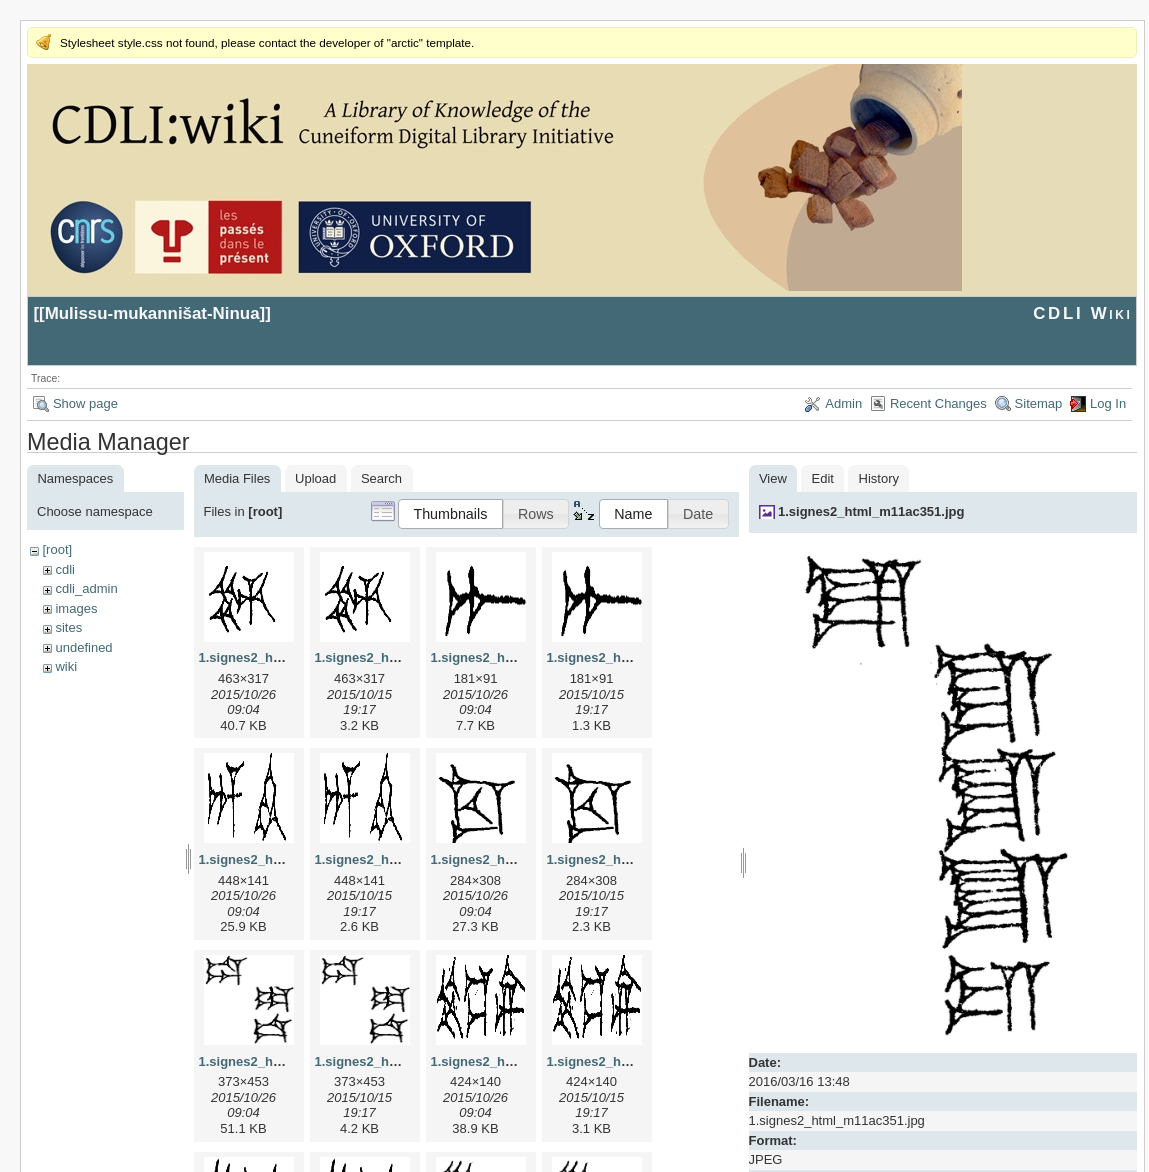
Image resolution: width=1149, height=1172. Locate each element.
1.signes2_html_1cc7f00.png (635, 859)
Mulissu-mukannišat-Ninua (152, 313)
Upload (315, 478)
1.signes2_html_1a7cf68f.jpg (519, 657)
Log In (1108, 403)
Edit (823, 478)
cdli (65, 569)
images (76, 608)
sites (68, 627)
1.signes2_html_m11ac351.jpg (871, 511)
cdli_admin (86, 588)
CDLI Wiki (1082, 313)
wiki (66, 666)
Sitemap (1039, 403)
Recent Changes (938, 403)
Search (381, 478)
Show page (85, 403)
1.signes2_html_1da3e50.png (405, 1061)
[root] (57, 549)
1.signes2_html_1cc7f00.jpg (517, 859)
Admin (843, 403)
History (879, 478)
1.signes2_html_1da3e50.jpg (287, 1061)
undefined (83, 647)
